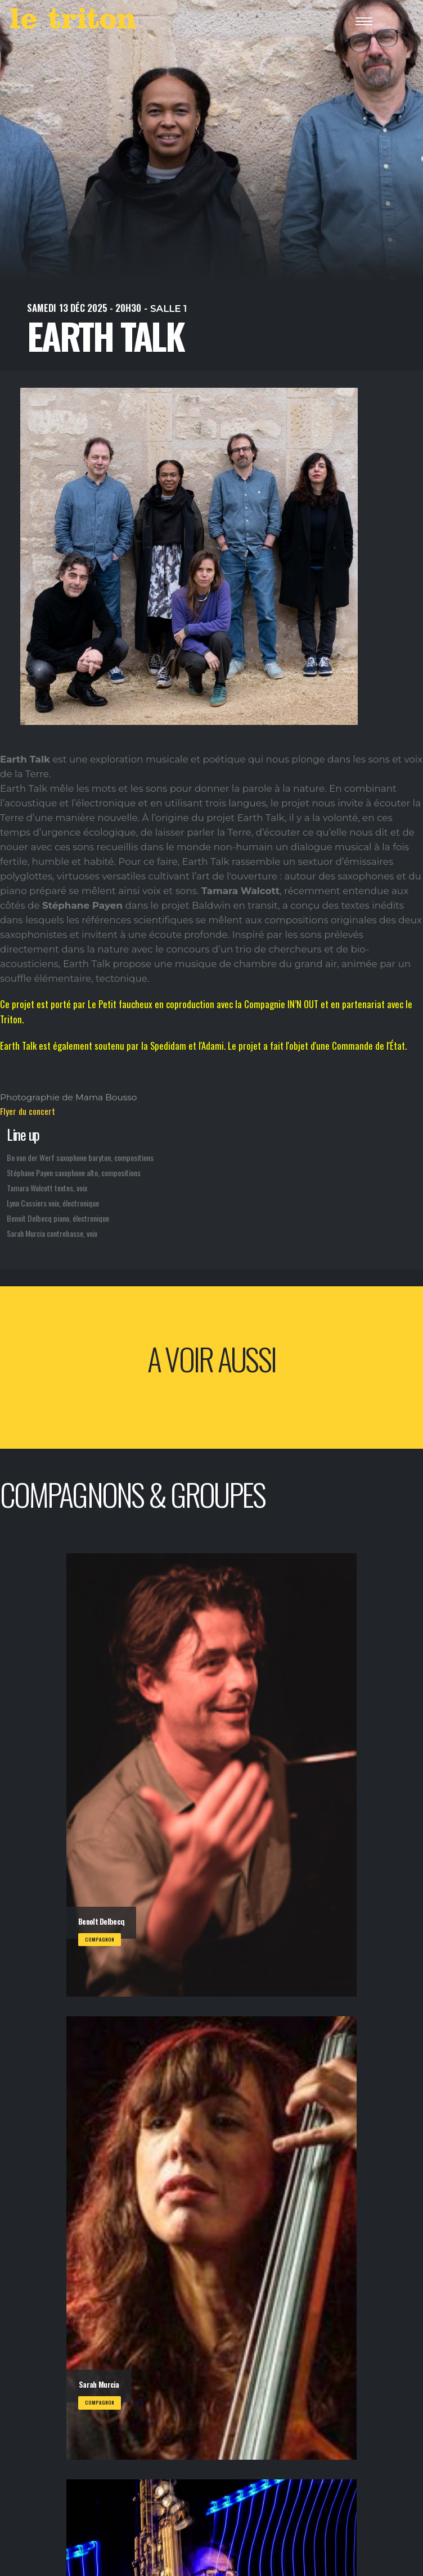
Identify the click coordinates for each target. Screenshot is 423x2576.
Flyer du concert (27, 1111)
